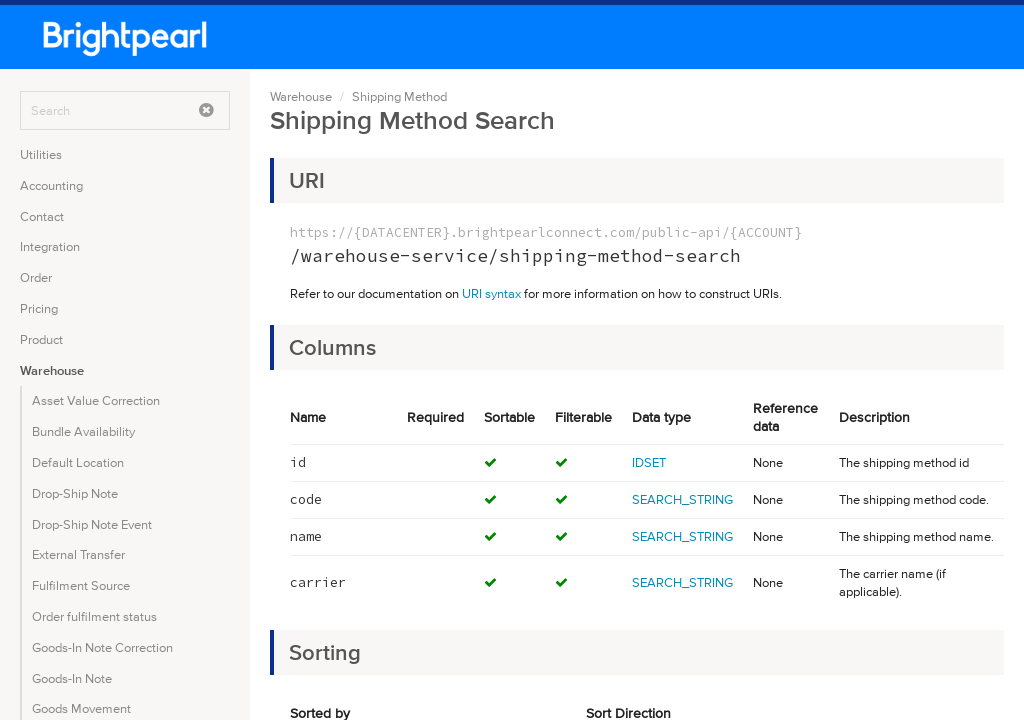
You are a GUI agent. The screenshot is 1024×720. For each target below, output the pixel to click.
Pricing (39, 308)
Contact (42, 216)
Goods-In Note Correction (102, 647)
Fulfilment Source (81, 585)
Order (36, 277)
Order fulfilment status (94, 616)
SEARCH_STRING (682, 499)
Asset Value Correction (96, 400)
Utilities (41, 154)
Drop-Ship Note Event (92, 524)
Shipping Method (399, 96)
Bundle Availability (83, 431)
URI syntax (491, 293)
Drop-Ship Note (75, 493)
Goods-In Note (72, 678)
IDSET (649, 462)
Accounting (51, 185)
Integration (50, 246)
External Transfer (78, 554)
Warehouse (52, 370)
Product (41, 339)
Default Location (78, 462)
